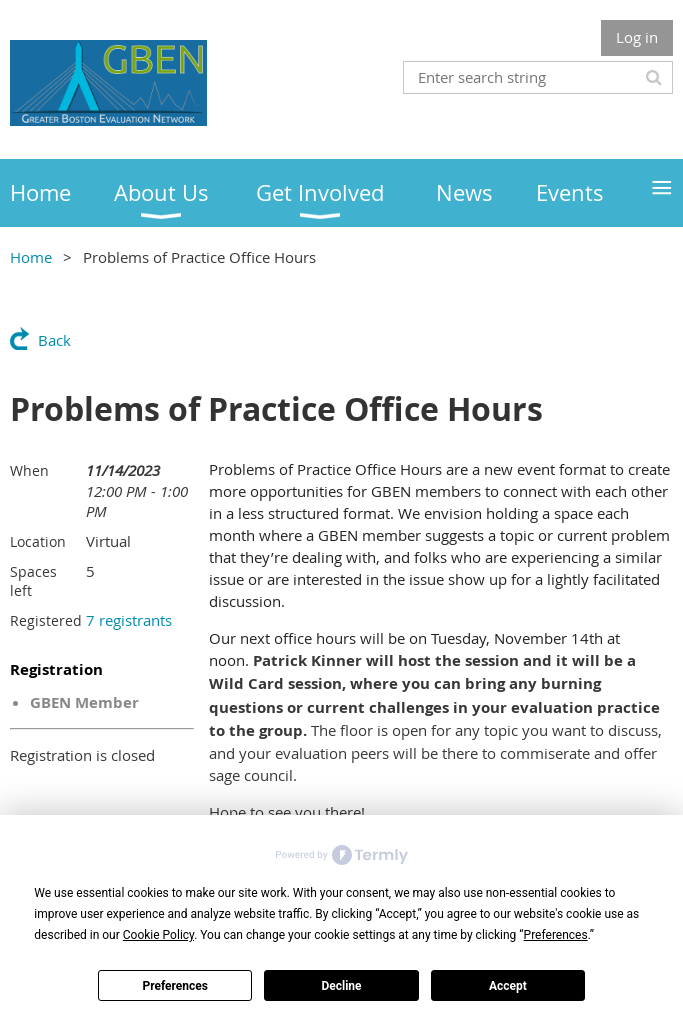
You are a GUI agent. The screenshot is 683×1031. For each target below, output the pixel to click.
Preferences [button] (556, 935)
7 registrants (129, 620)
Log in (637, 37)
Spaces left (33, 581)
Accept (508, 986)
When (29, 470)
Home (31, 257)
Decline (341, 986)
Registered (46, 620)
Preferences (175, 986)
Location (38, 541)
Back (54, 340)
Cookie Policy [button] (158, 935)
